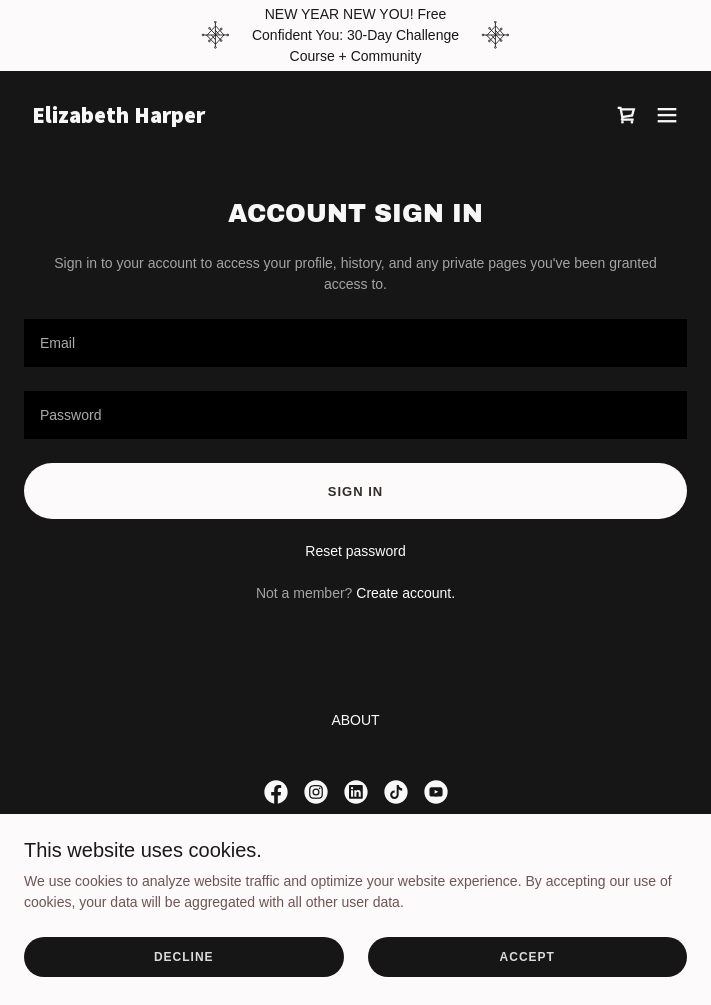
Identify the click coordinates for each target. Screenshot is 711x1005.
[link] (256, 118)
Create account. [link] (405, 593)
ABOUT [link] (355, 720)
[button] (667, 115)
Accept (527, 957)
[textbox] (355, 343)
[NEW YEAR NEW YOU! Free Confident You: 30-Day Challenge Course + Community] (355, 35)
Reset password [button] (355, 551)
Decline (184, 957)
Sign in (355, 491)
